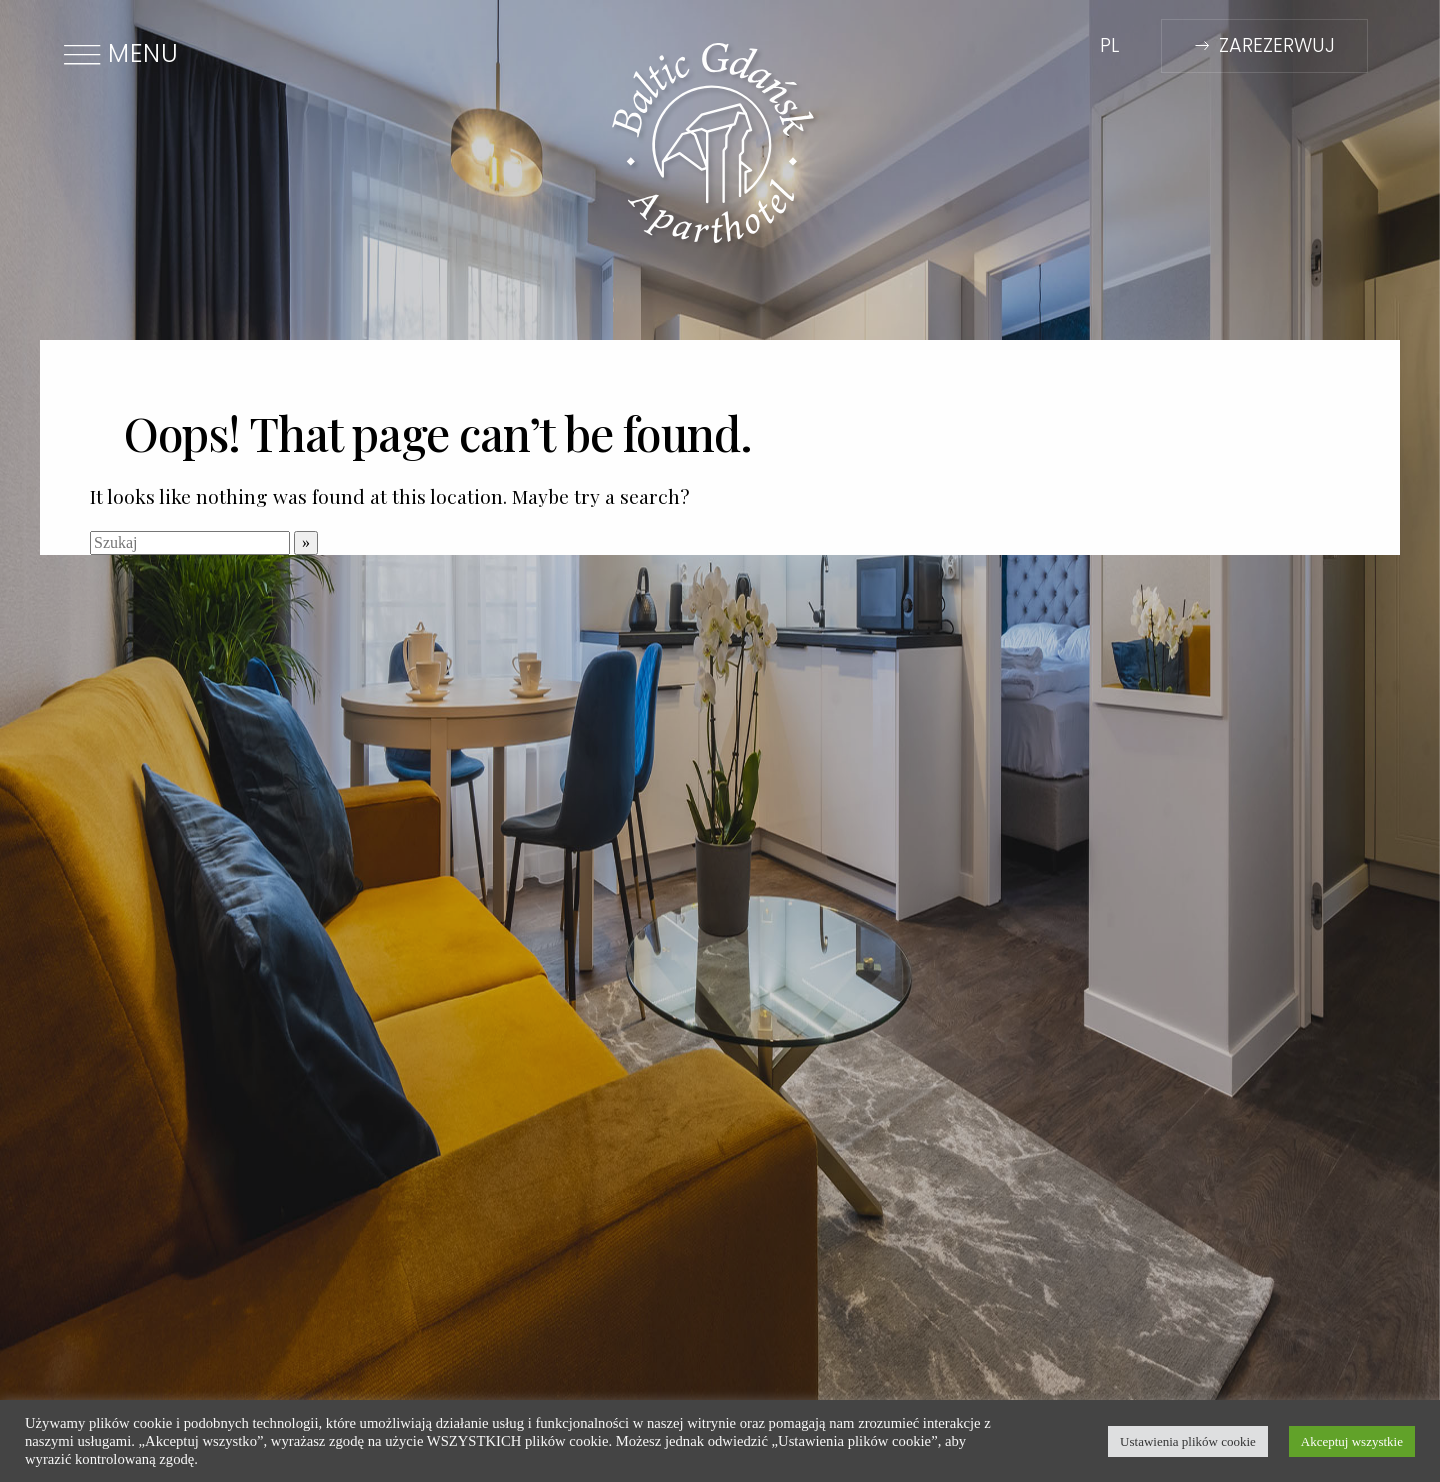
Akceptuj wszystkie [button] (1352, 1441)
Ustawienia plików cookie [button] (1188, 1441)
